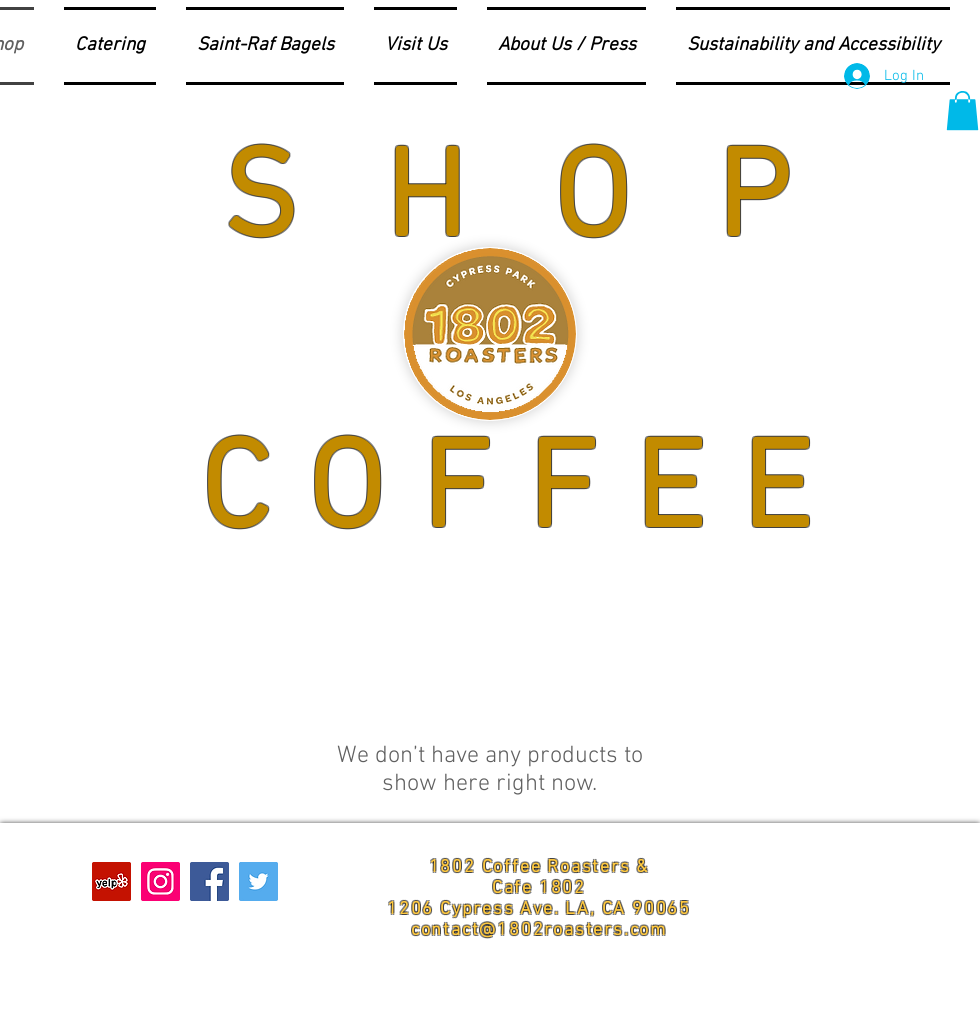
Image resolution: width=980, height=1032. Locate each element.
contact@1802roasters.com (539, 930)
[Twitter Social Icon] (258, 881)
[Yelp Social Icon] (111, 881)
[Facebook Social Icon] (209, 881)
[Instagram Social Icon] (160, 881)
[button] (962, 110)
